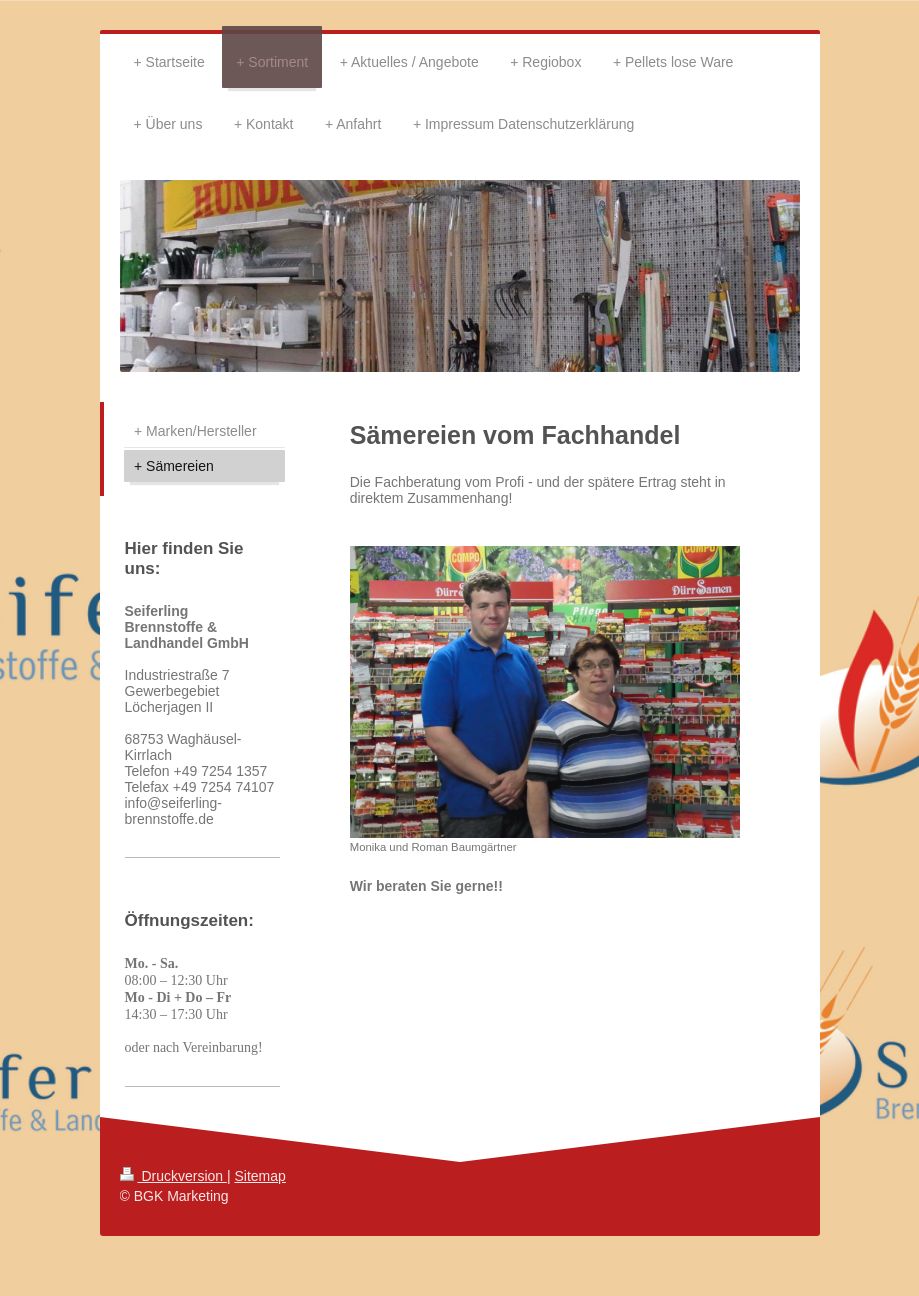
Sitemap (260, 1176)
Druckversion (173, 1176)
